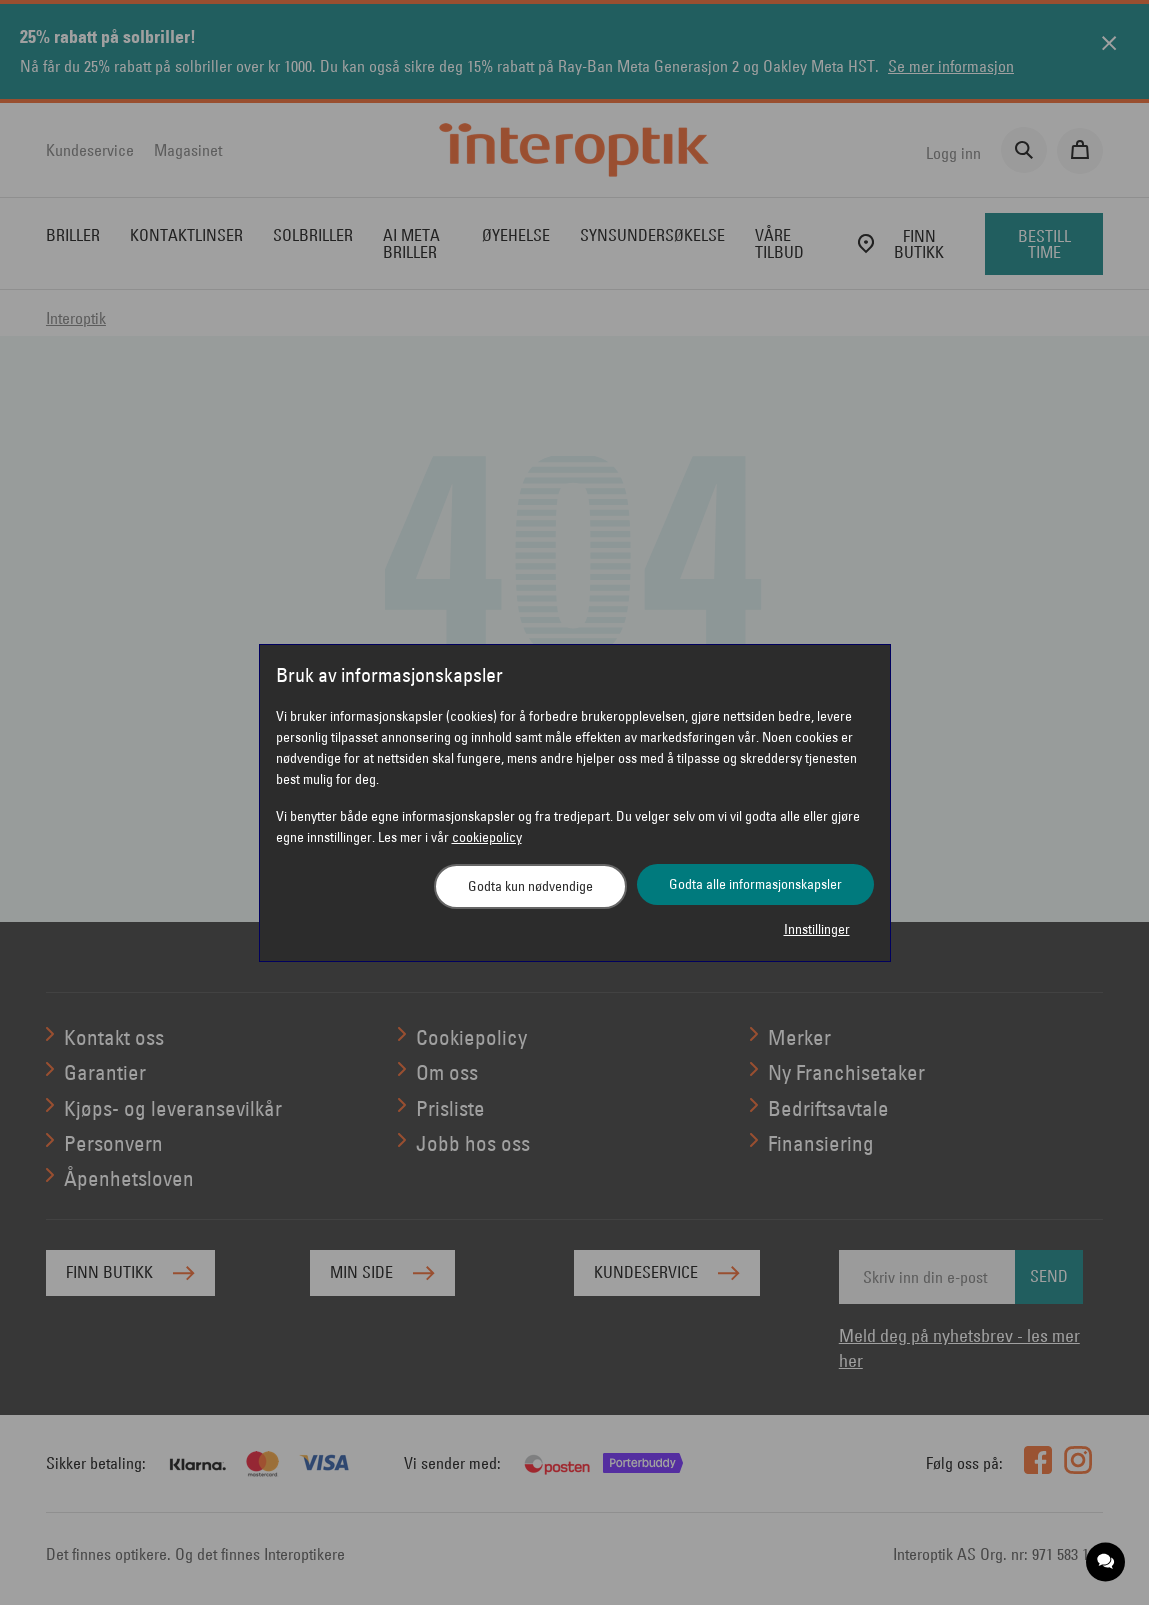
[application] (1106, 1562)
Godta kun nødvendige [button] (530, 886)
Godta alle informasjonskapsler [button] (755, 884)
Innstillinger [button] (817, 929)
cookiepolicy (487, 837)
